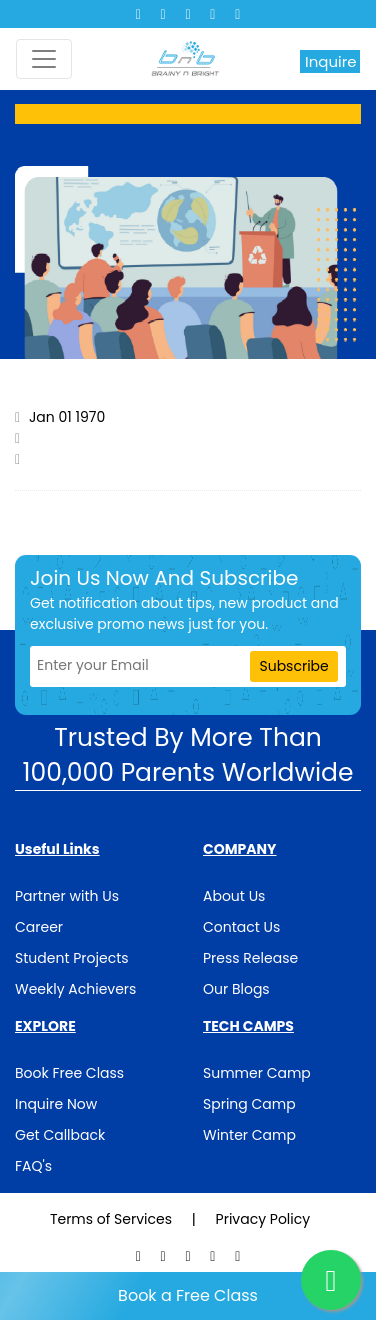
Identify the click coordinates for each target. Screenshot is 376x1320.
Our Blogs (236, 989)
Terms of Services (113, 1219)
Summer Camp (257, 1073)
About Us (234, 896)
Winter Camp (249, 1135)
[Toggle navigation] (44, 59)
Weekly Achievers (75, 989)
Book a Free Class (188, 1295)
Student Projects (72, 958)
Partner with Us (67, 896)
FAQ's (33, 1166)
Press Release (250, 958)
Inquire (331, 61)
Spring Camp (249, 1104)
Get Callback (60, 1135)
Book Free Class (69, 1073)
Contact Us (241, 927)
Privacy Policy (263, 1219)
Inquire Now (56, 1104)
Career (39, 927)
